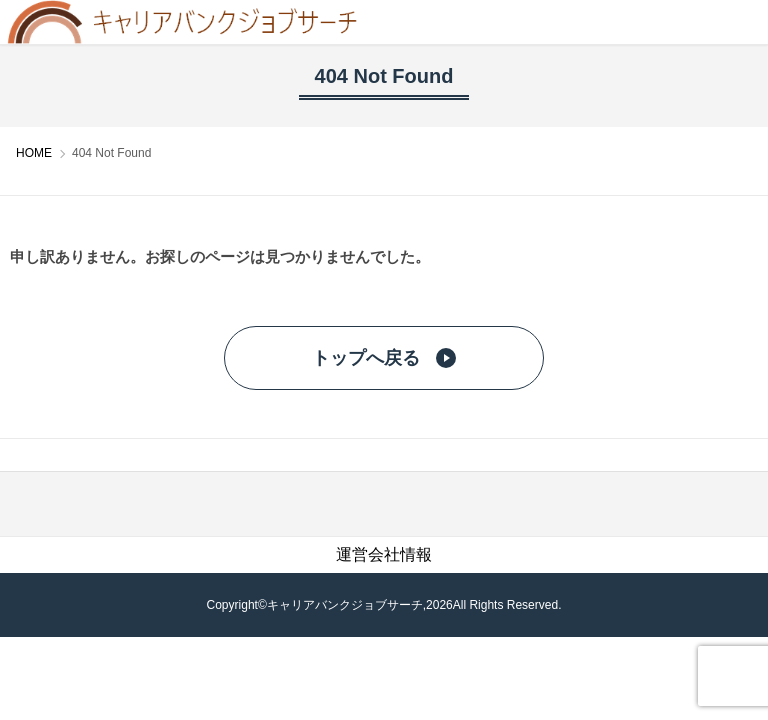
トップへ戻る (384, 358)
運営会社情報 (384, 554)
